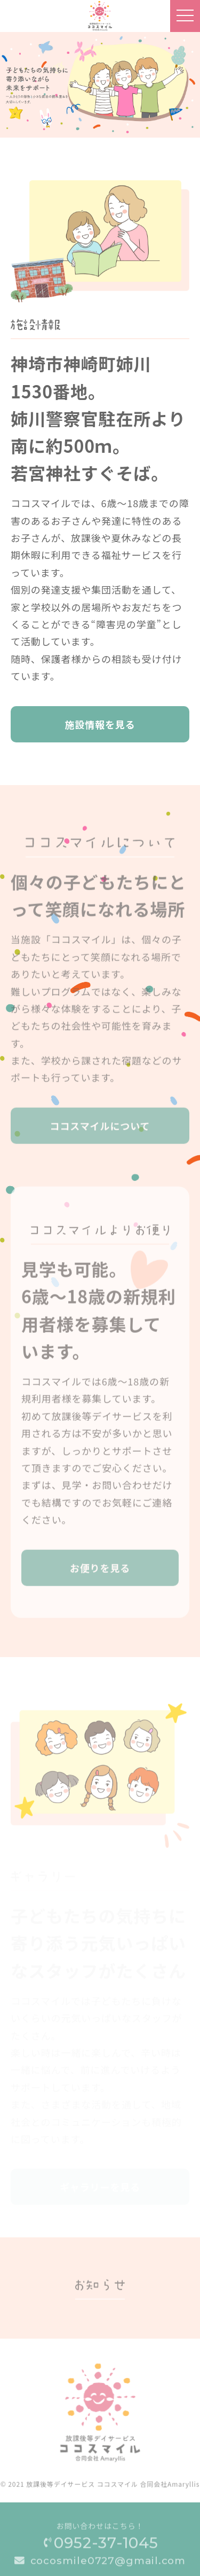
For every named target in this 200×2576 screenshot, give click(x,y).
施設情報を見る (100, 725)
